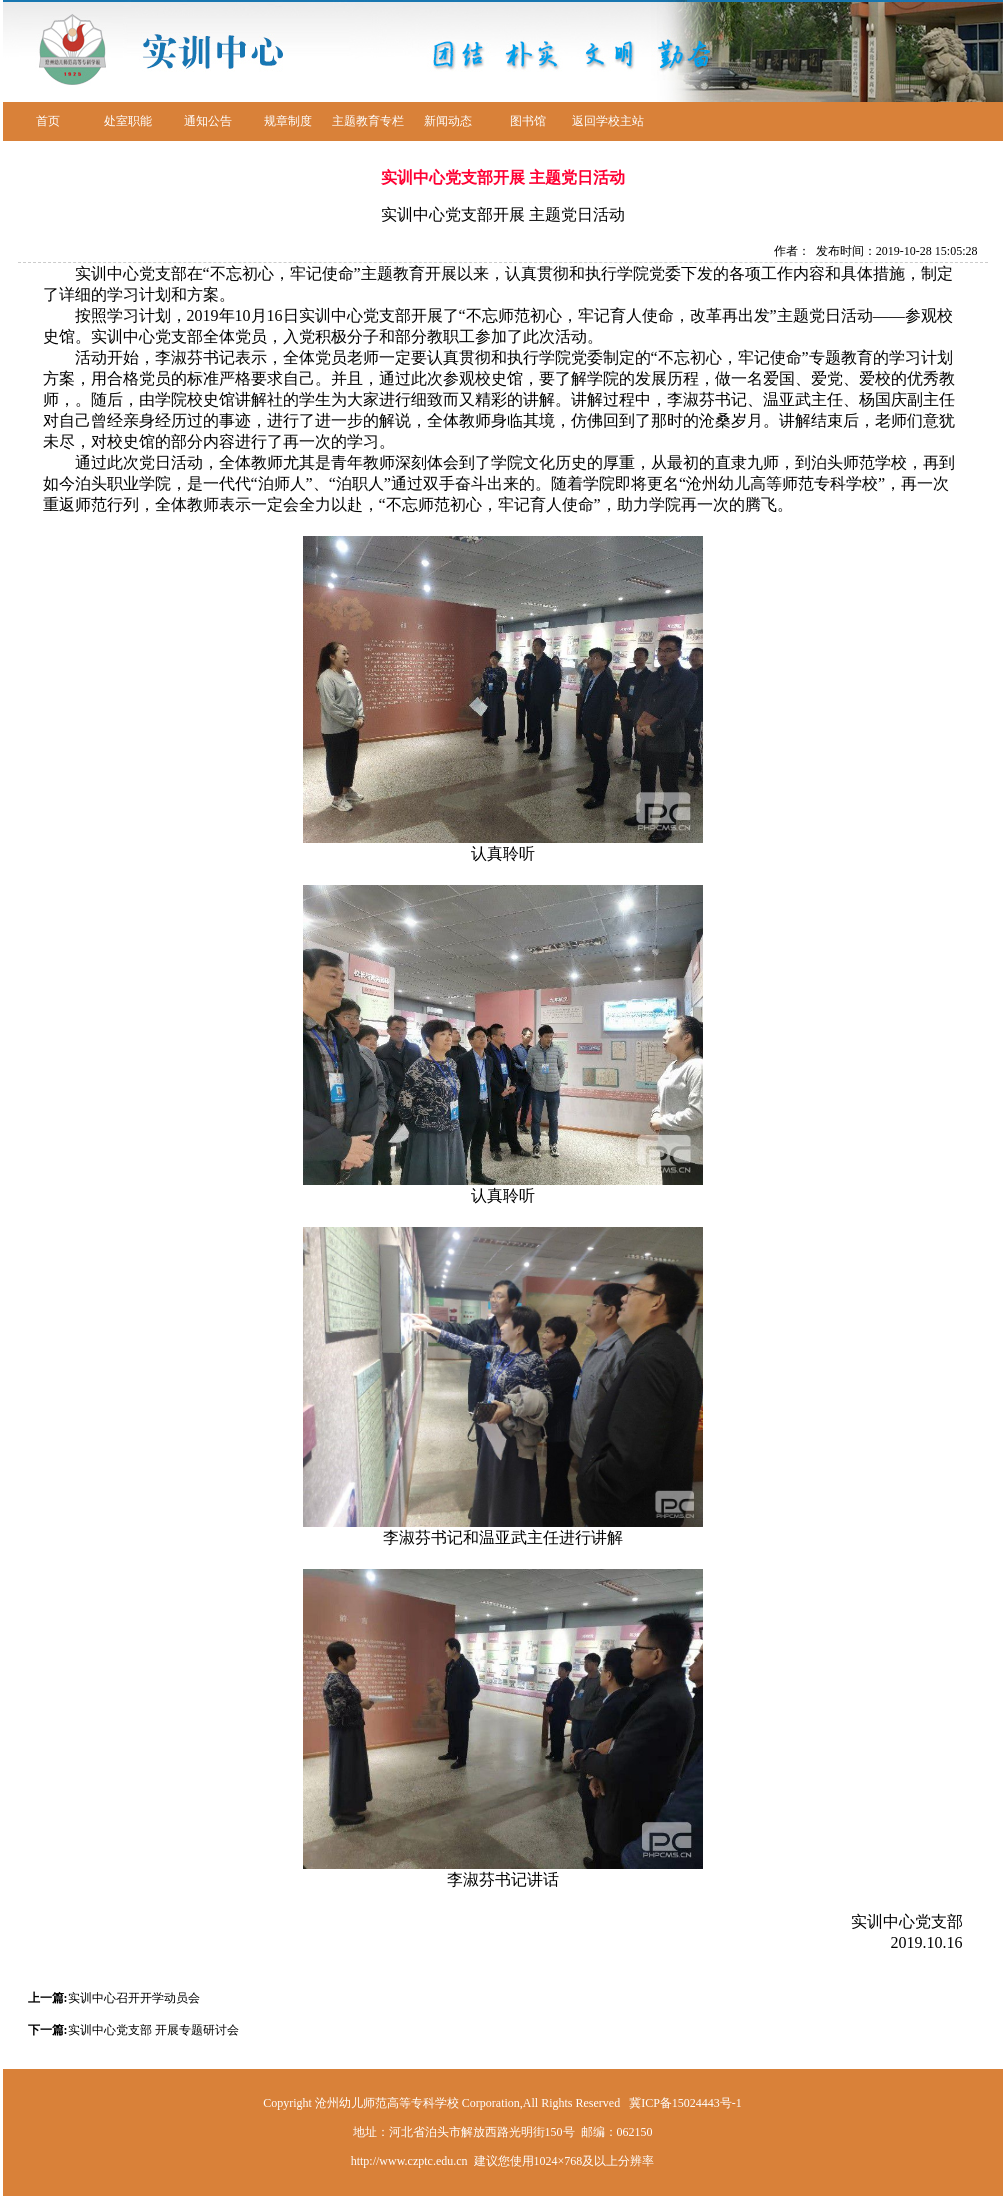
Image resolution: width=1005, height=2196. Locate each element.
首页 (48, 121)
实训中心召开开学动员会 (134, 1998)
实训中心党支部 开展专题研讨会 (153, 2030)
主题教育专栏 (368, 121)
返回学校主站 (608, 121)
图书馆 (528, 121)
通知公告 (208, 121)
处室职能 (128, 121)
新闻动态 (448, 121)
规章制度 (288, 121)
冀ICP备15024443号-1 (685, 2103)
